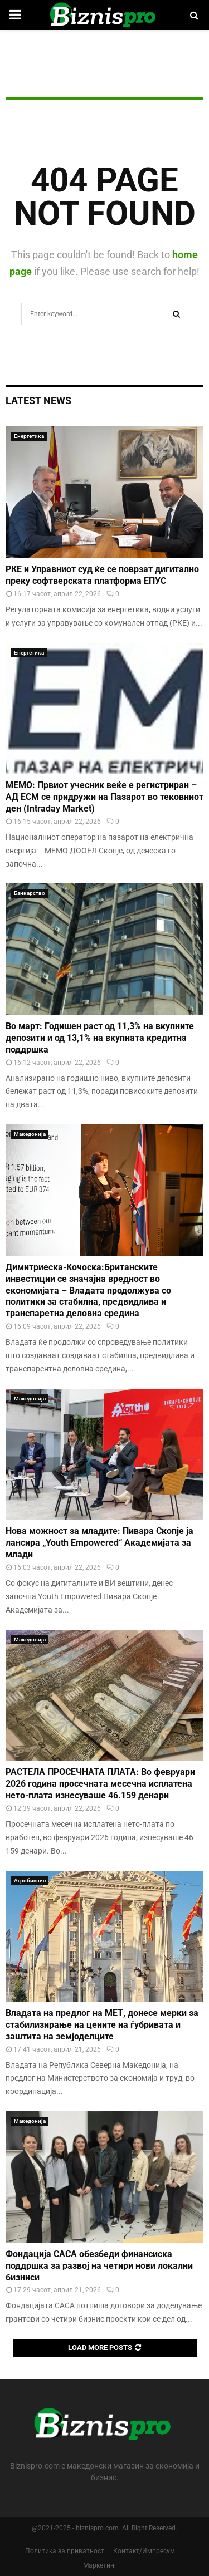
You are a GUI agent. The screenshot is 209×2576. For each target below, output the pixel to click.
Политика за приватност (64, 2551)
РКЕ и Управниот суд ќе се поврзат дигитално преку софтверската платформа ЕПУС (102, 575)
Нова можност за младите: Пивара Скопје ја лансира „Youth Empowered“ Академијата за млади (99, 1543)
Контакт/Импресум (144, 2551)
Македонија (30, 1134)
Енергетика (29, 436)
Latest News (38, 400)
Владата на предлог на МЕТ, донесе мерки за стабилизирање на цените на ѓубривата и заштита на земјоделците (102, 2025)
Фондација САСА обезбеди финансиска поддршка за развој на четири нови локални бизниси (99, 2266)
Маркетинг (100, 2565)
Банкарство (29, 893)
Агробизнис (30, 1880)
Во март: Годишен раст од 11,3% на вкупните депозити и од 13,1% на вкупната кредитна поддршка (100, 1038)
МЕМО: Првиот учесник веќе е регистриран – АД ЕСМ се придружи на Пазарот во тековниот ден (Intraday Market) (104, 797)
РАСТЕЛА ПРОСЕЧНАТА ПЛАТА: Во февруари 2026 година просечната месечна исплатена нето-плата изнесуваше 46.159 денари (100, 1784)
